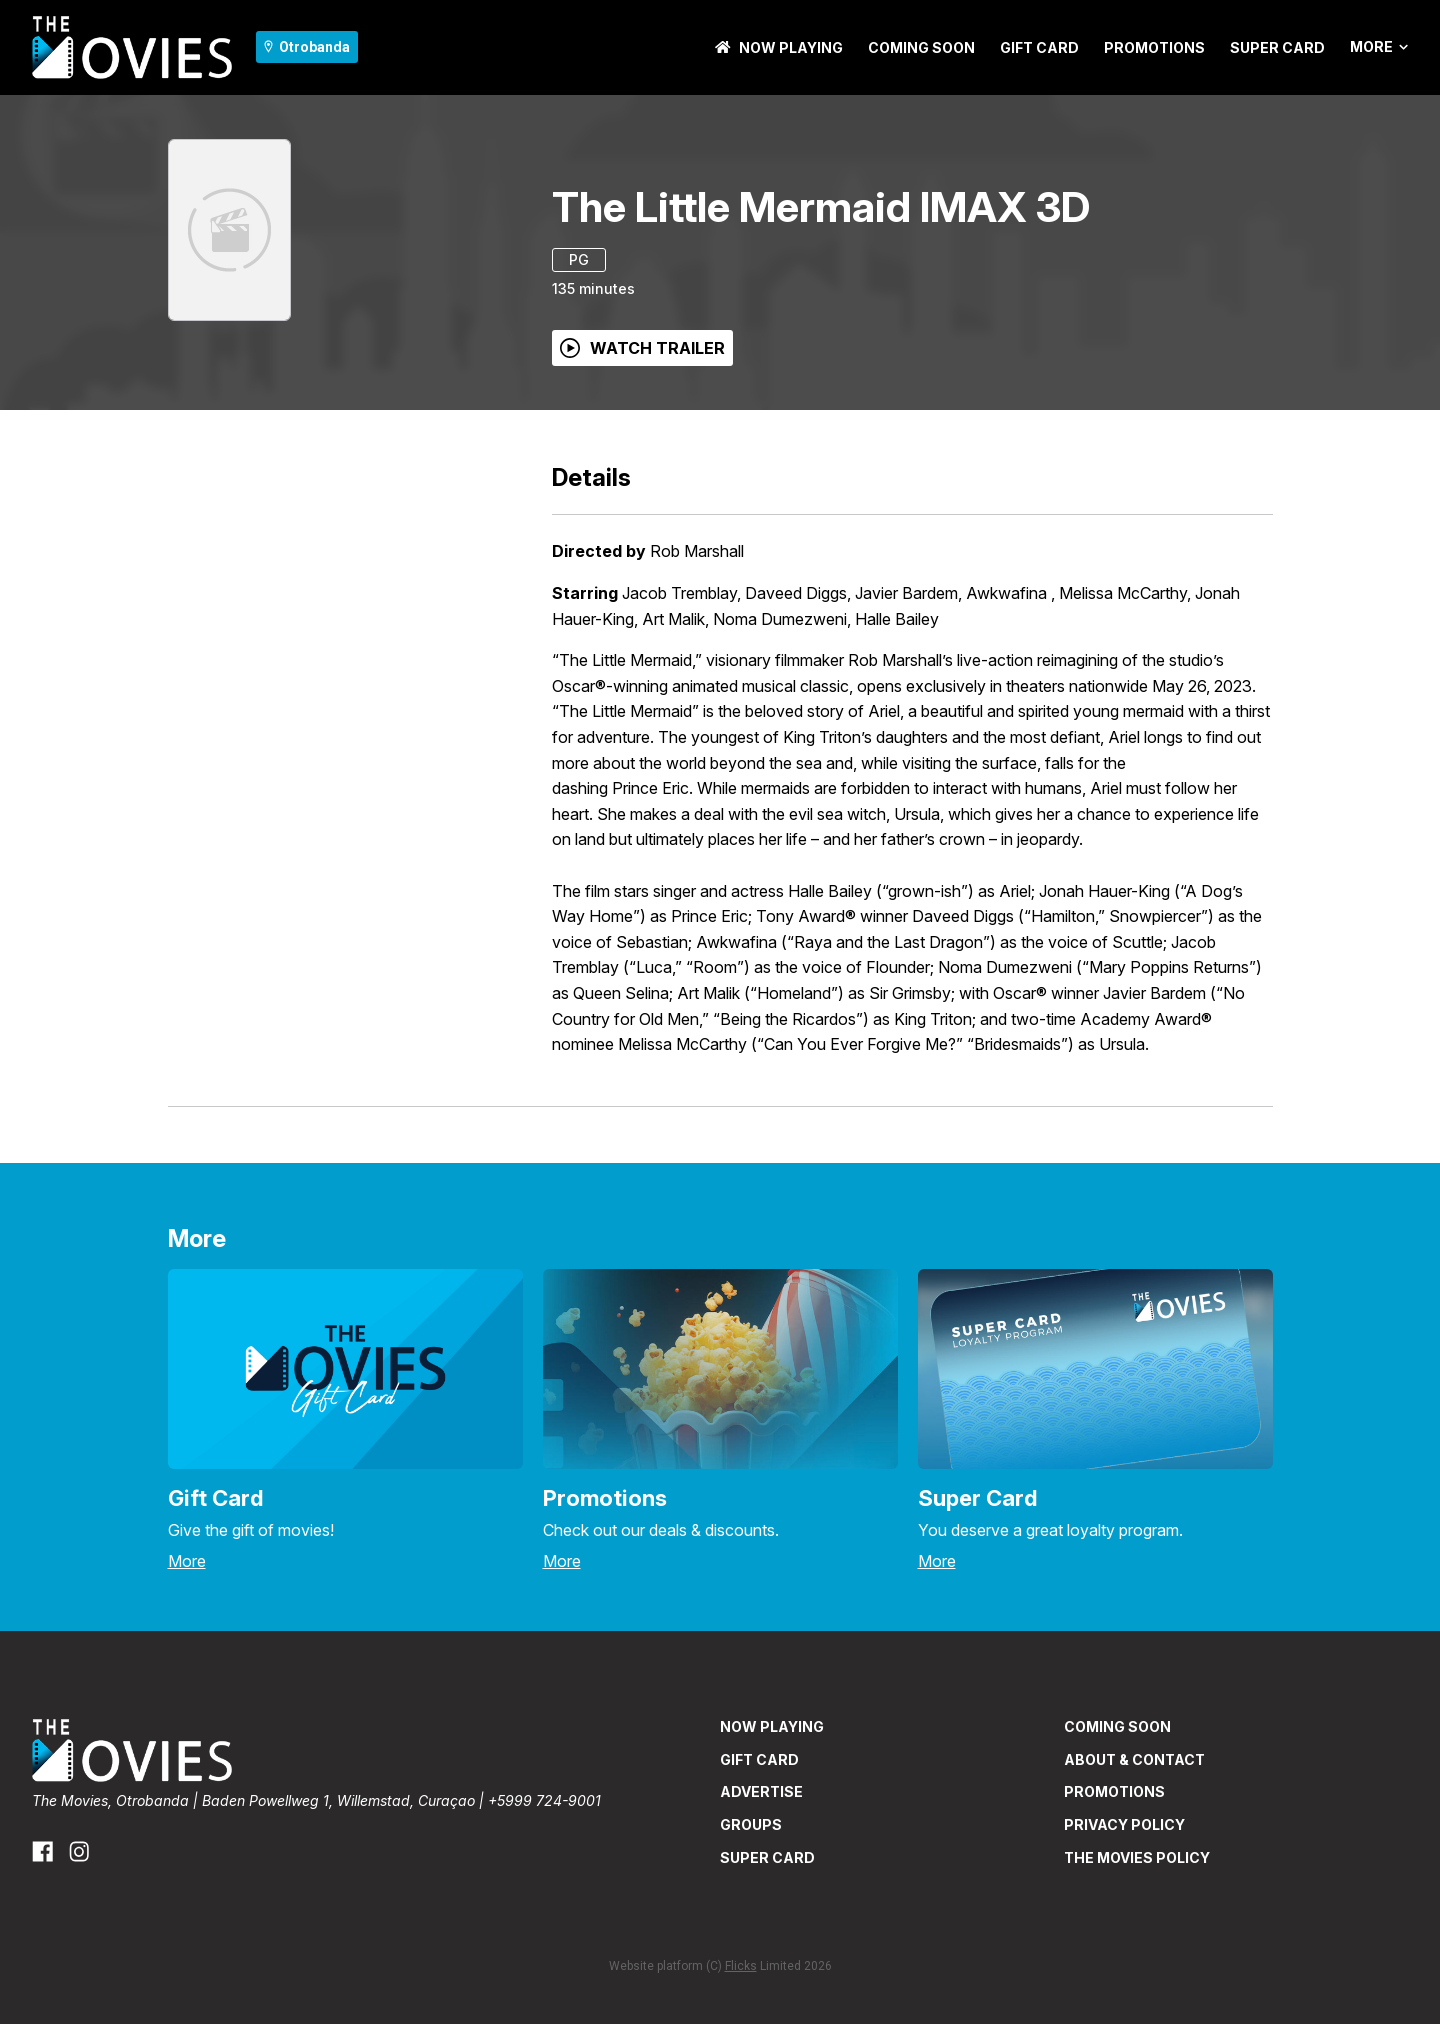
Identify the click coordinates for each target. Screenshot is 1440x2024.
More (1379, 47)
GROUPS (751, 1824)
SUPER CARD (1277, 47)
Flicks (741, 1966)
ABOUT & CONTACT (1134, 1759)
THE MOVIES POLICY (1137, 1857)
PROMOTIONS (1154, 47)
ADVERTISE (761, 1791)
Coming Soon (921, 47)
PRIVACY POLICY (1124, 1824)
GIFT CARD (1039, 47)
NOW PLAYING (779, 47)
